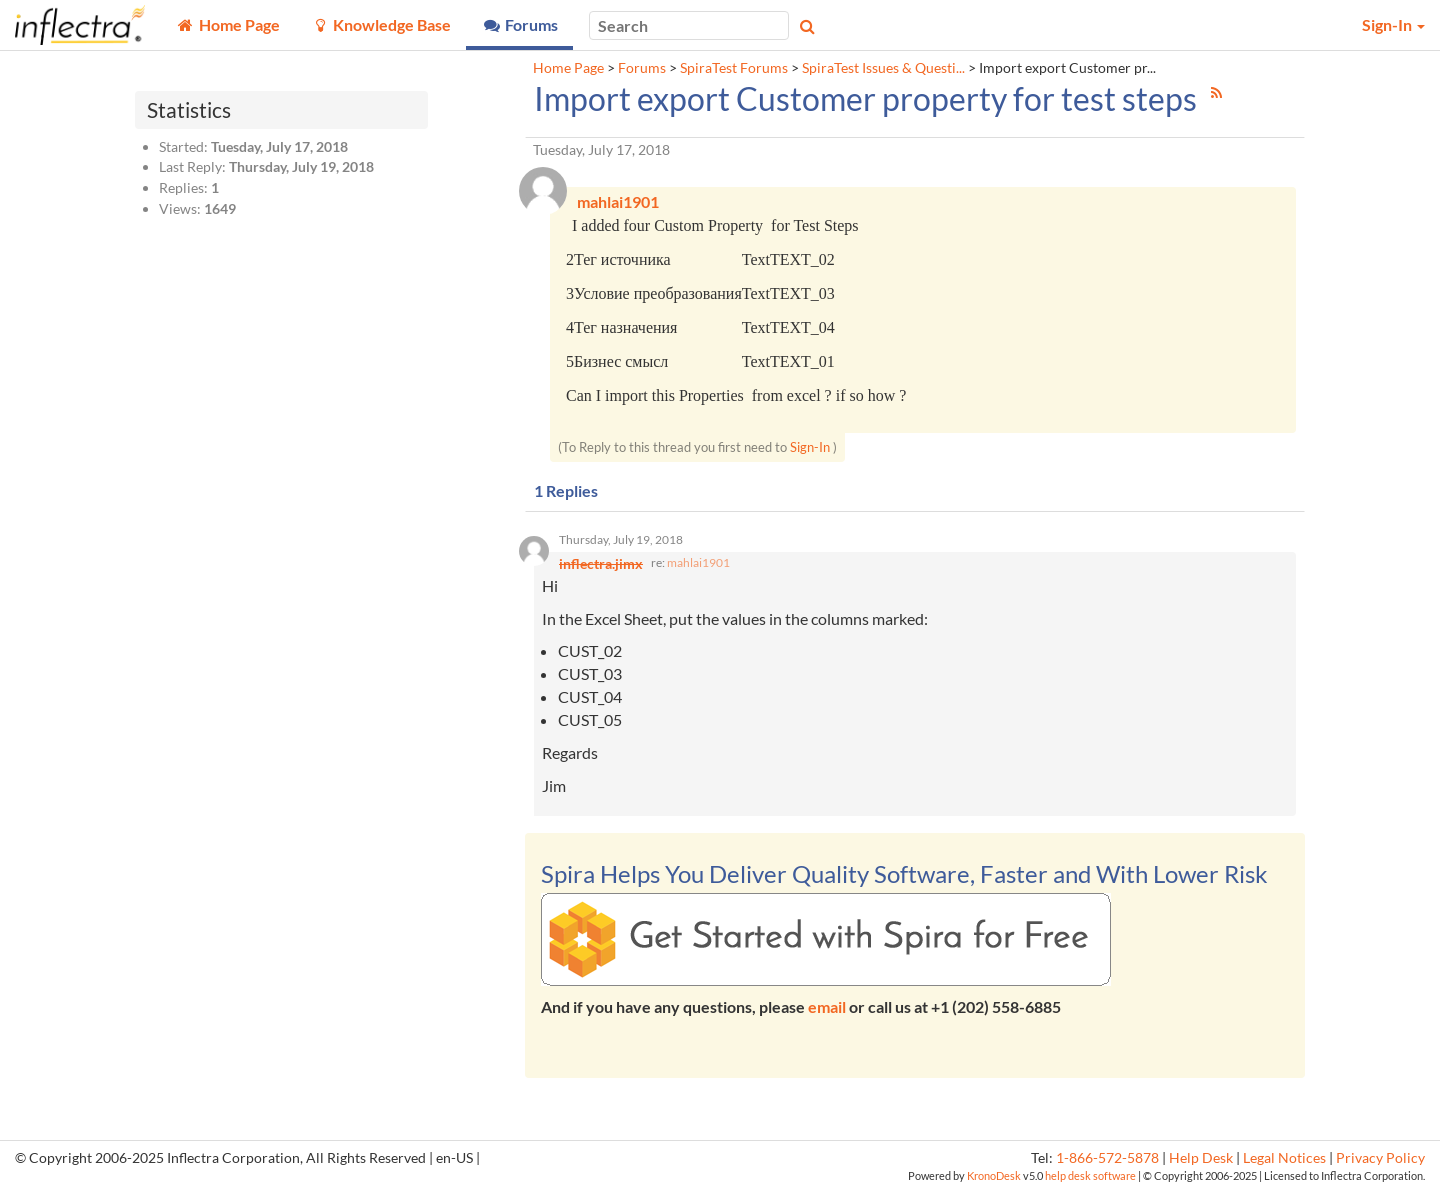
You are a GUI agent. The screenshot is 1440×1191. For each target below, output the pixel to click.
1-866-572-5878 (1107, 1158)
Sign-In (810, 447)
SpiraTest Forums (734, 68)
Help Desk (1201, 1158)
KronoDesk (994, 1175)
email (827, 1006)
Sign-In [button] (1393, 24)
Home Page (568, 68)
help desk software (1090, 1175)
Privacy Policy (1380, 1158)
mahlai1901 (698, 562)
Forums (642, 68)
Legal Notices (1284, 1158)
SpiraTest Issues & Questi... (883, 68)
